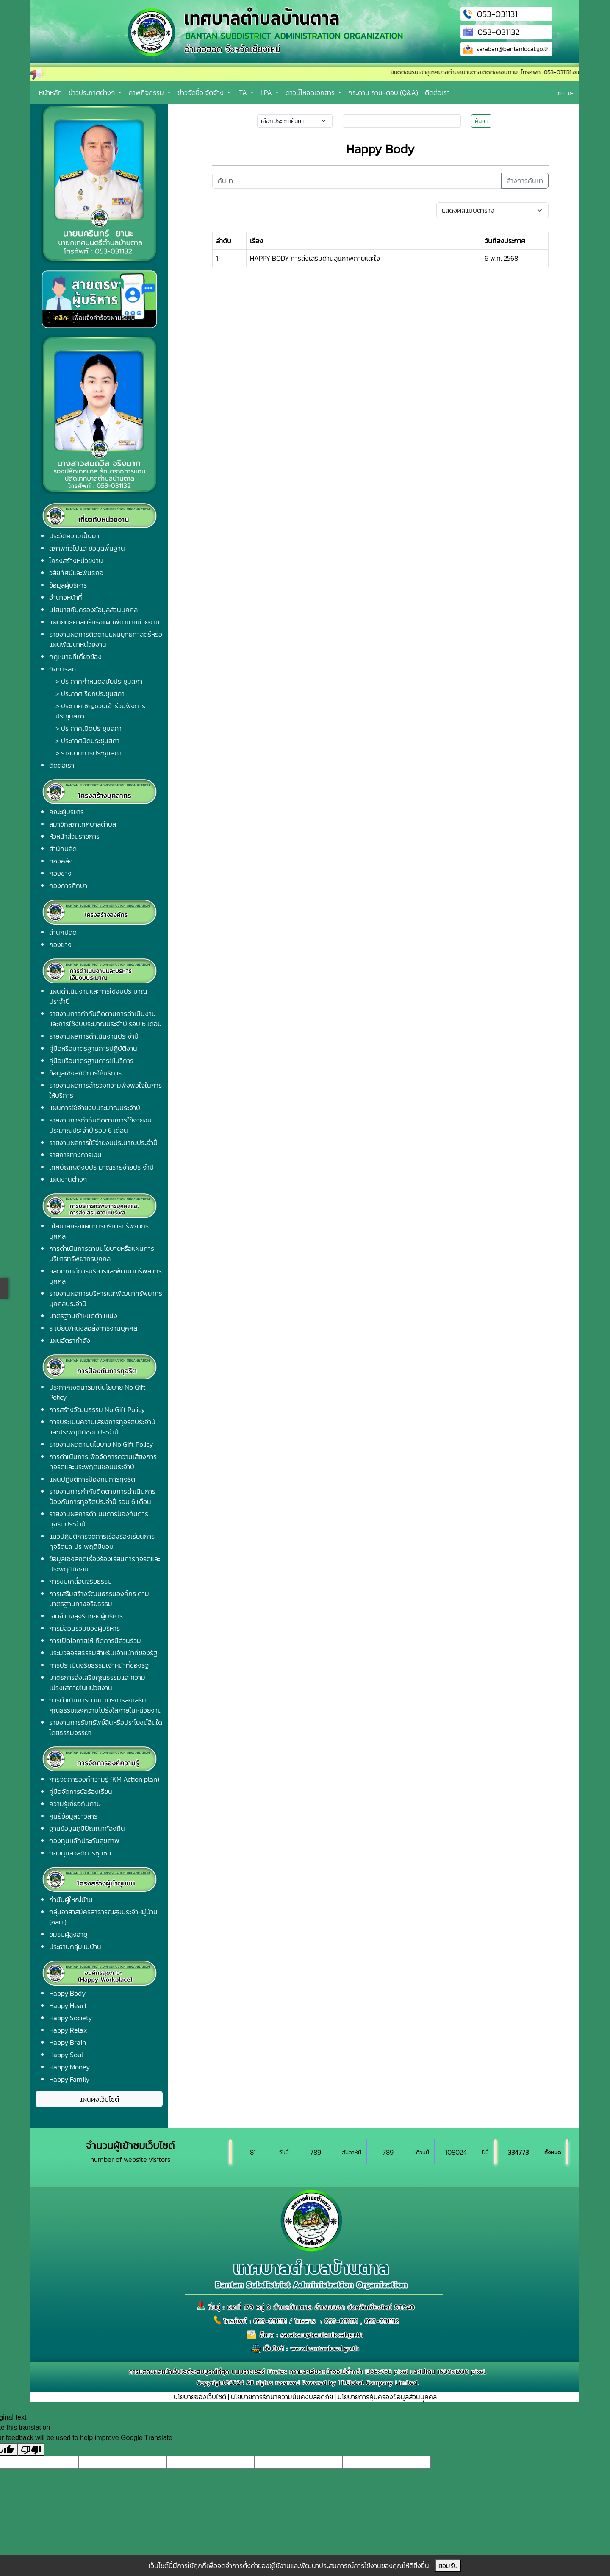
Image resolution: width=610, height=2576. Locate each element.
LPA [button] (267, 92)
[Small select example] (295, 121)
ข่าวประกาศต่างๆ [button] (92, 92)
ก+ (561, 92)
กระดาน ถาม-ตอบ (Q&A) (383, 92)
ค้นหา (481, 121)
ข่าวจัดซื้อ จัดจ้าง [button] (201, 92)
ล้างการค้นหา (525, 180)
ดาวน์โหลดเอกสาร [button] (311, 92)
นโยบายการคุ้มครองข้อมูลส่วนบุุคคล (387, 2397)
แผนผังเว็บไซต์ (99, 2099)
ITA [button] (243, 92)
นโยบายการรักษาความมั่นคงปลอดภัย (282, 2397)
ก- (571, 93)
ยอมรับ (448, 2565)
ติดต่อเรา (437, 92)
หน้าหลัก (50, 92)
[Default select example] (492, 210)
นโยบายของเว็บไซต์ (200, 2397)
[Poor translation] (30, 2449)
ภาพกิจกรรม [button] (147, 92)
